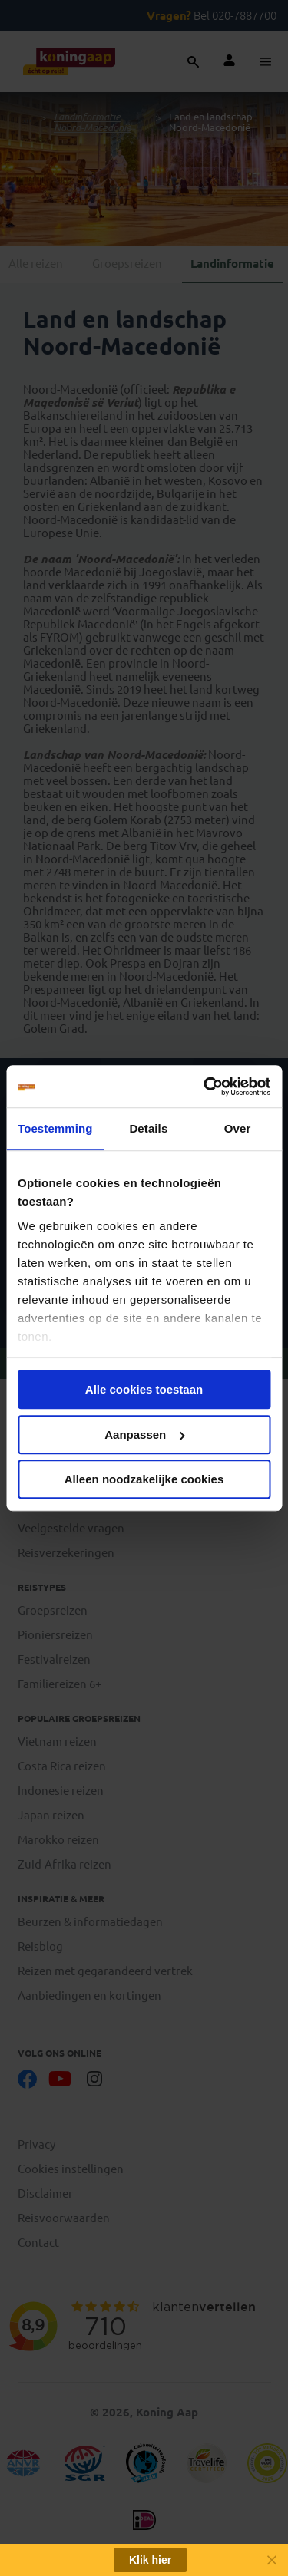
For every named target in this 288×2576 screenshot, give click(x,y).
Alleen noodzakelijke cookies (144, 1479)
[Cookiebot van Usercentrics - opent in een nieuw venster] (205, 1087)
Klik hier (150, 2560)
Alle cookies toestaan (144, 1389)
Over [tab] (237, 1128)
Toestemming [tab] (55, 1128)
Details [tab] (148, 1128)
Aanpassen (144, 1434)
